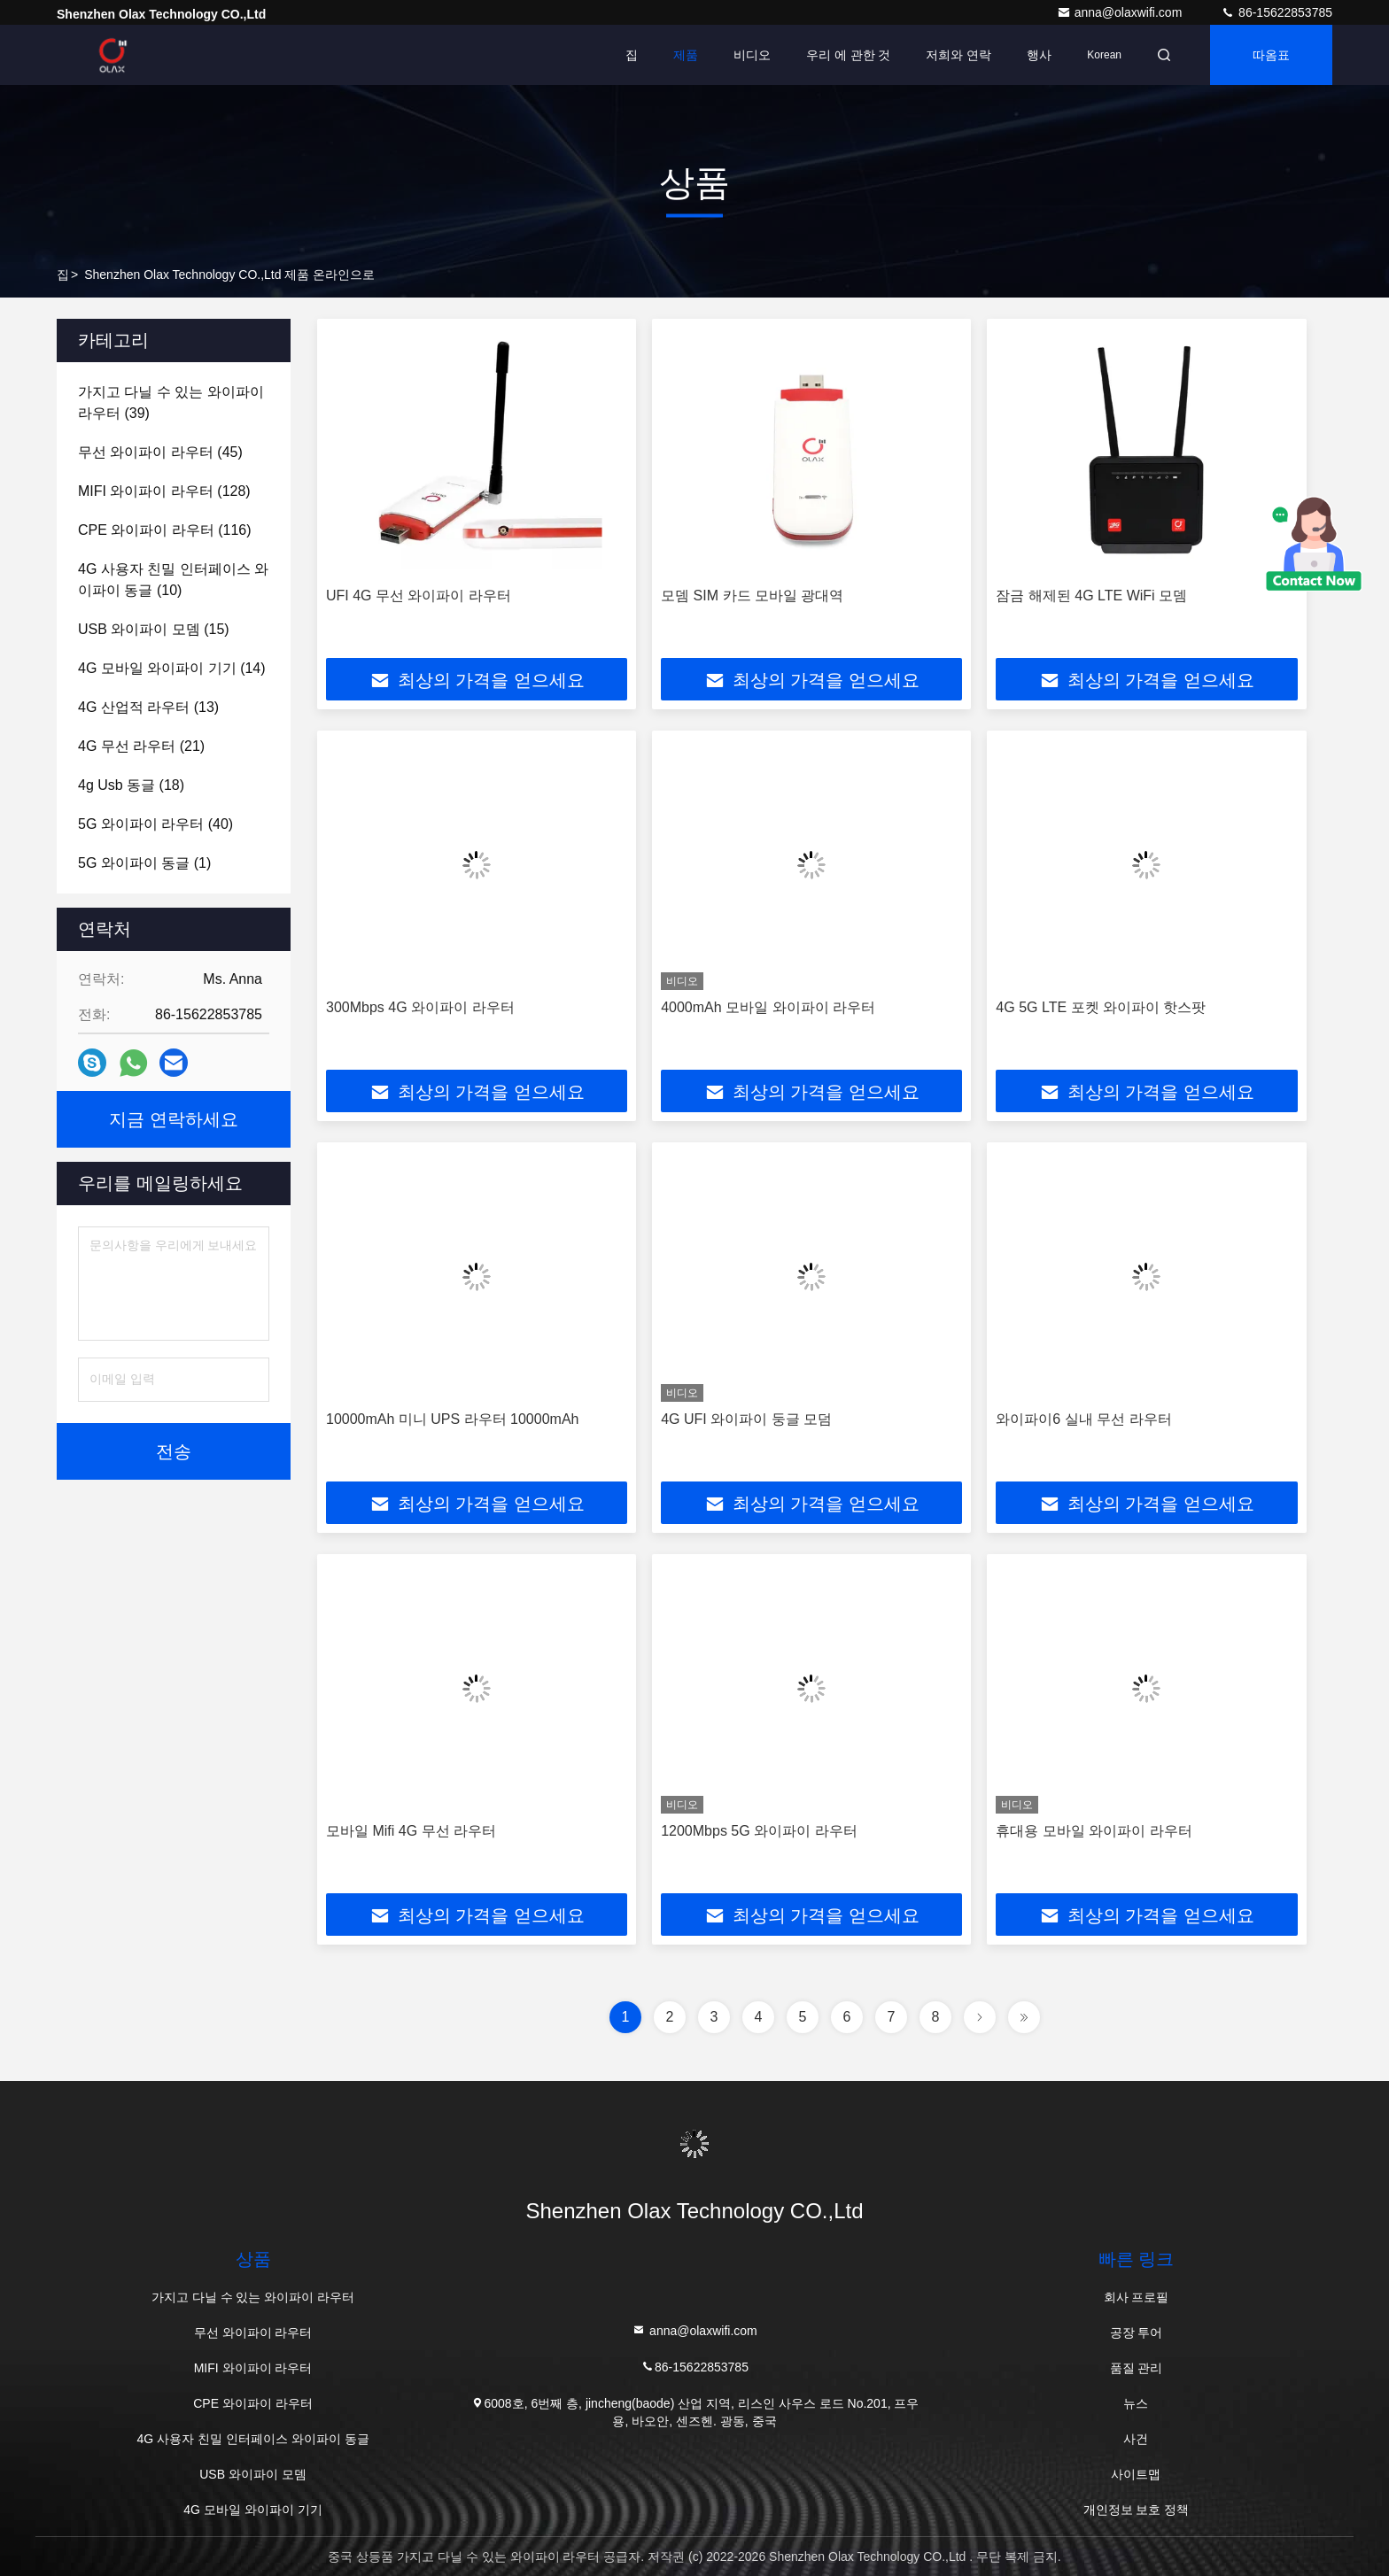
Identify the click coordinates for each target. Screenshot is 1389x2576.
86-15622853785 (1276, 12)
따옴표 (1271, 55)
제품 (685, 55)
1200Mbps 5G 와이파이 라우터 (759, 1830)
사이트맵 (1135, 2474)
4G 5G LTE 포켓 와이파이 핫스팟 (1101, 1007)
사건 (1135, 2439)
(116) (165, 530)
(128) (164, 491)
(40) (155, 824)
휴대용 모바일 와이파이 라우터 (1093, 1830)
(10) (173, 579)
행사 (1039, 55)
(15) (153, 629)
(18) (131, 785)
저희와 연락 (958, 55)
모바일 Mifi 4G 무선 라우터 (411, 1830)
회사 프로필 (1136, 2297)
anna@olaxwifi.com (1121, 12)
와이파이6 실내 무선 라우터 (1083, 1419)
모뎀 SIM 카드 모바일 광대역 (752, 595)
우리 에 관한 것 (848, 55)
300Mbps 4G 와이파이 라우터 (420, 1007)
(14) (172, 668)
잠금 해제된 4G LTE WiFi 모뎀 (1091, 595)
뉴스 (1135, 2403)
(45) (160, 452)
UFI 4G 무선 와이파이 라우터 (418, 595)
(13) (148, 707)
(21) (141, 746)
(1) (144, 862)
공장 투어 (1136, 2332)
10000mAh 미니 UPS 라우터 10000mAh (452, 1419)
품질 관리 (1136, 2368)
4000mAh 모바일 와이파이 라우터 (768, 1007)
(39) (171, 402)
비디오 (752, 55)
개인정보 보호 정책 (1136, 2510)
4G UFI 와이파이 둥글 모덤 (746, 1419)
